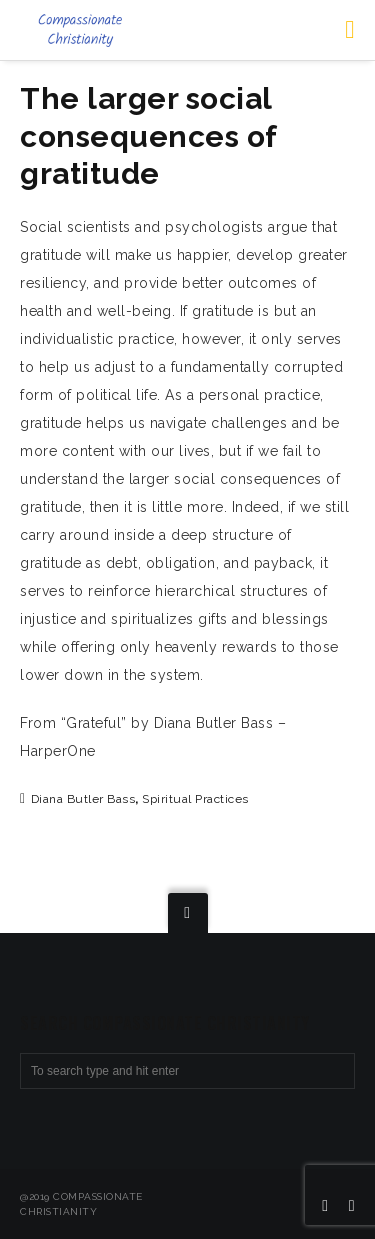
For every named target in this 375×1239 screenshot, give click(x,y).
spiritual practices (195, 799)
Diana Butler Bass (83, 799)
